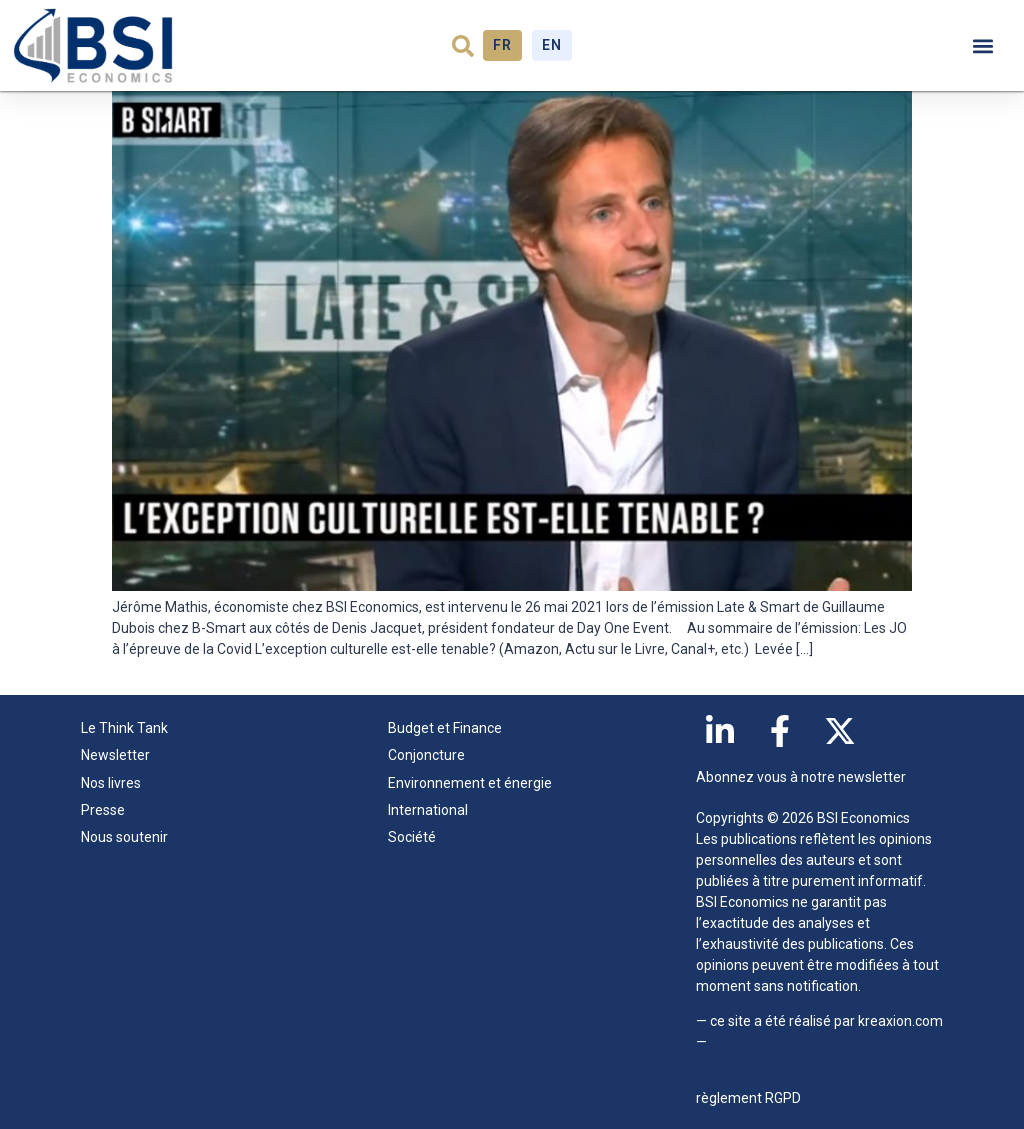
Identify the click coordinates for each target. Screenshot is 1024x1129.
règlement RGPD (748, 1098)
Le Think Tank (129, 729)
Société (412, 837)
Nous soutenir (124, 837)
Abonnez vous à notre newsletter (801, 777)
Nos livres (111, 783)
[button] (463, 46)
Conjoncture (426, 755)
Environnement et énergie (470, 783)
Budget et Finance (445, 728)
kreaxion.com (900, 1021)
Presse (103, 810)
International (428, 810)
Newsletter (115, 755)
